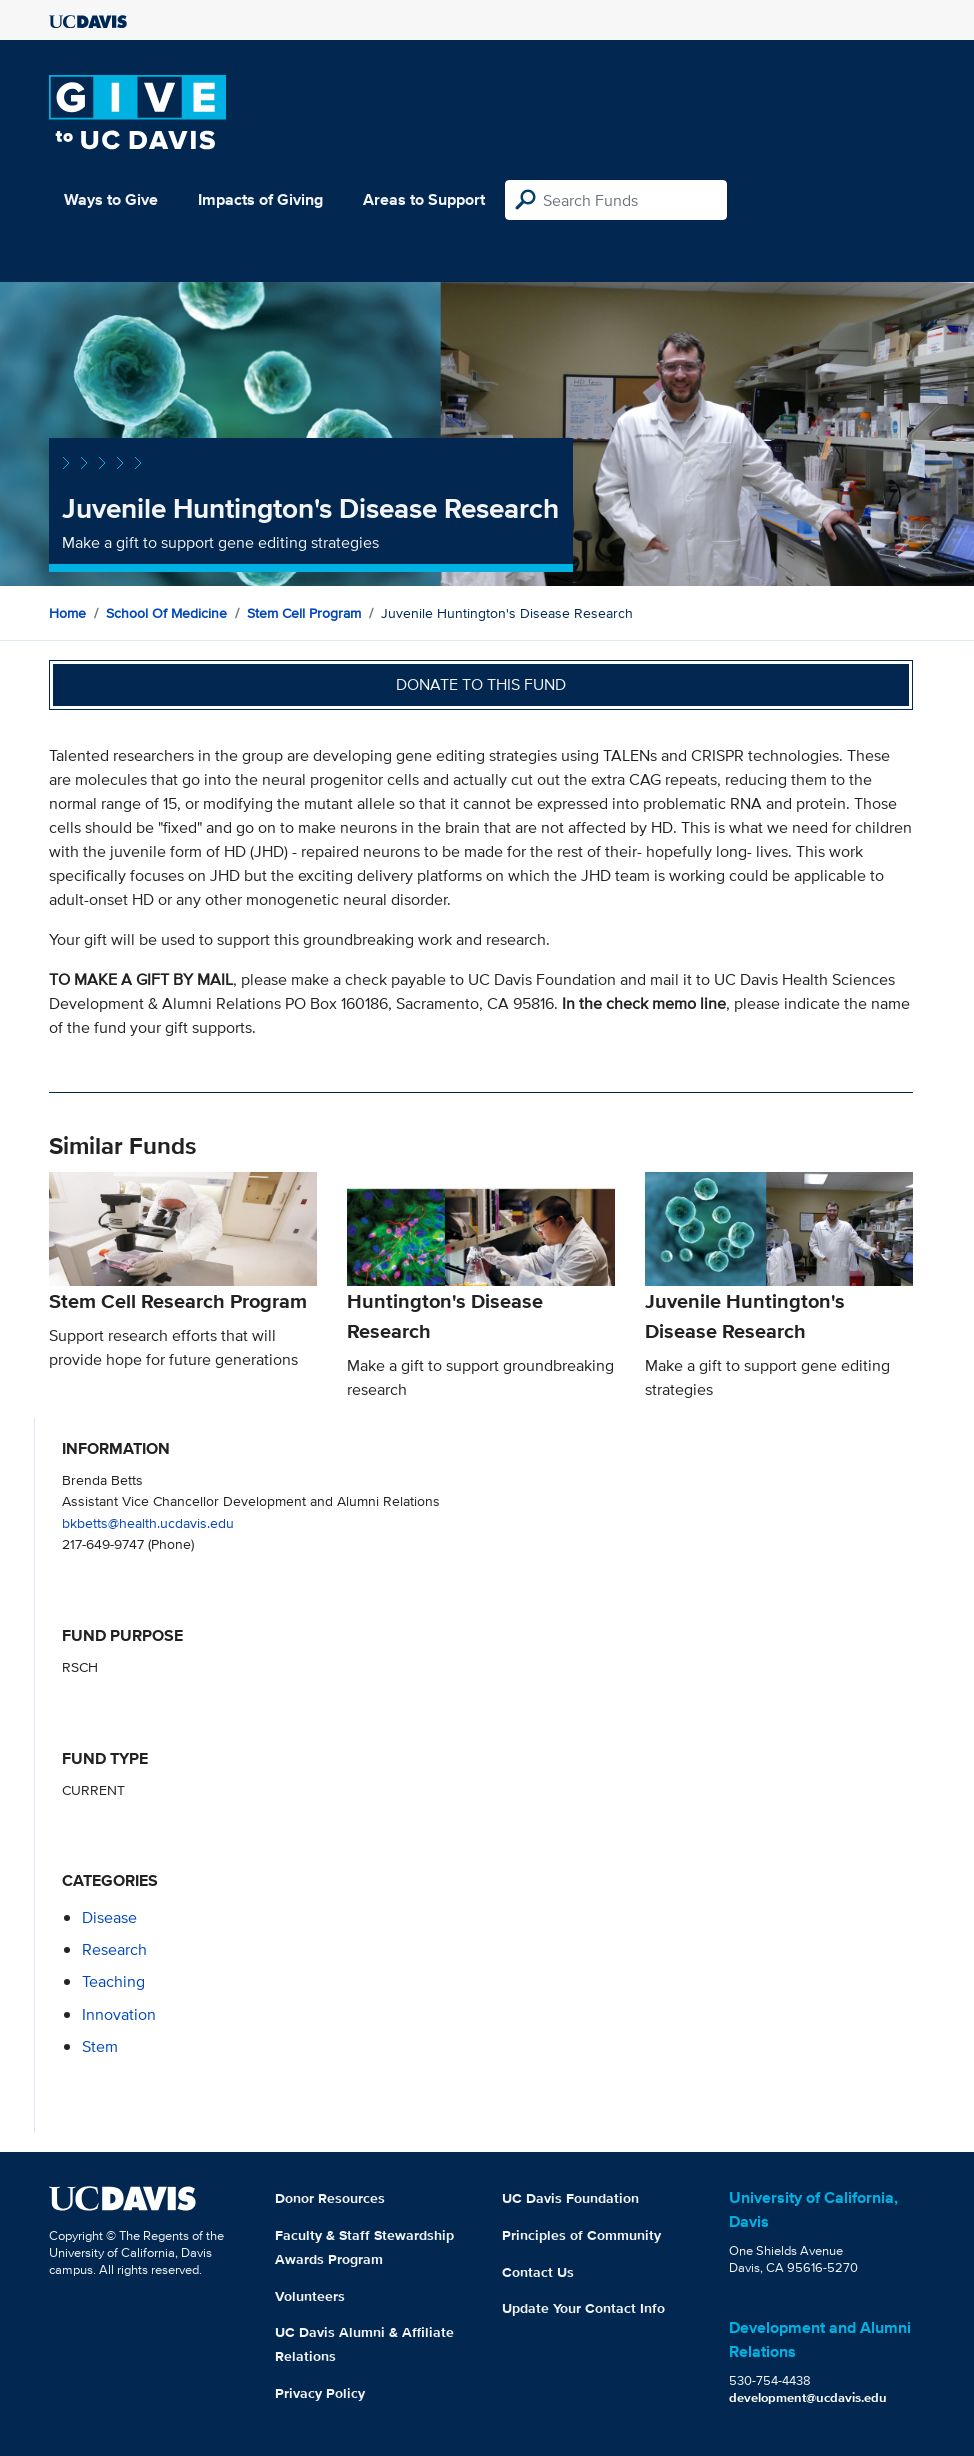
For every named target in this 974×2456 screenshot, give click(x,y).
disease (109, 1917)
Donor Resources (330, 2198)
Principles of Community (581, 2235)
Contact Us (538, 2272)
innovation (119, 2014)
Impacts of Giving (260, 199)
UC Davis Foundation (570, 2198)
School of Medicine (166, 613)
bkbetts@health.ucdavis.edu (148, 1522)
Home (67, 613)
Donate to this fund (481, 684)
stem (100, 2046)
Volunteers (310, 2296)
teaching (113, 1981)
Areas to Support (424, 199)
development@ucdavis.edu (808, 2397)
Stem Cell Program (304, 613)
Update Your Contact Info (583, 2308)
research (114, 1949)
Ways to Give (111, 199)
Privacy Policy (320, 2393)
